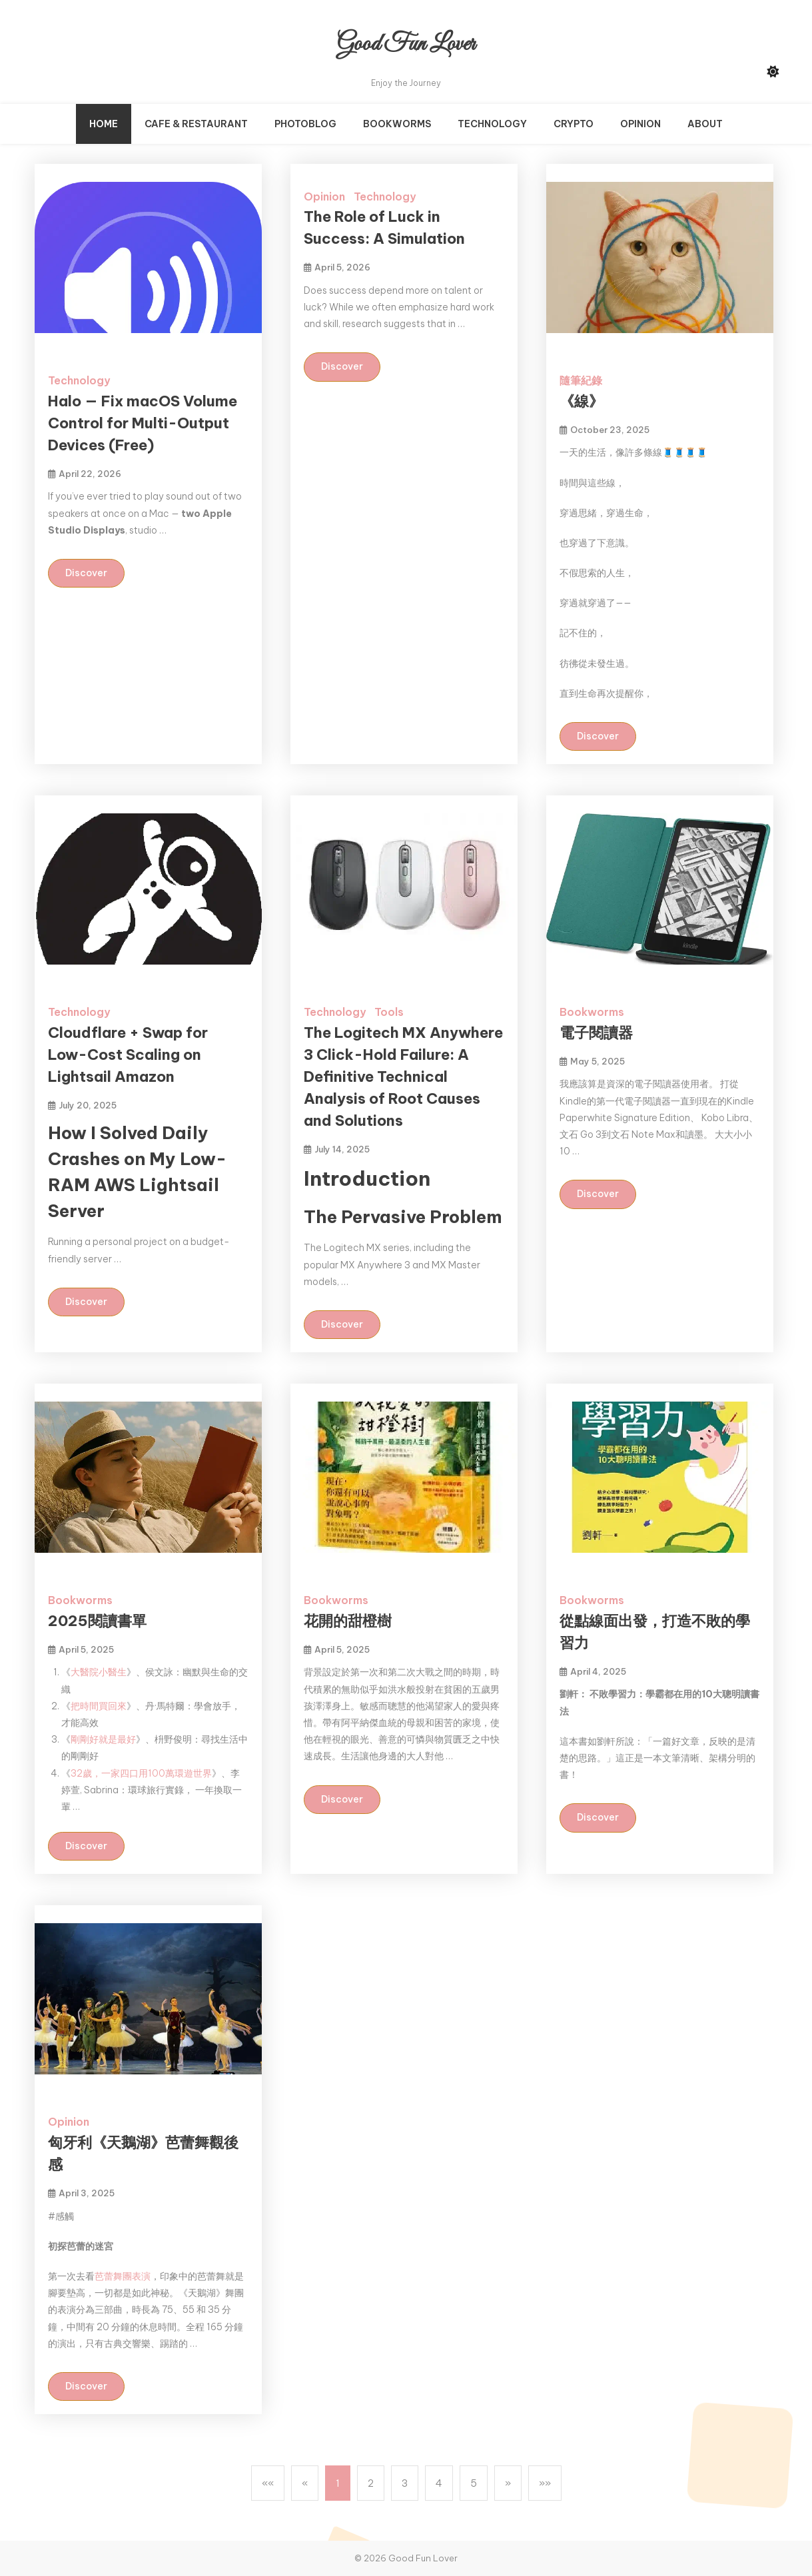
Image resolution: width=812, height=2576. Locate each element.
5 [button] (473, 2483)
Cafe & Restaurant (196, 124)
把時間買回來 (99, 1706)
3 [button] (405, 2483)
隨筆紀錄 (581, 380)
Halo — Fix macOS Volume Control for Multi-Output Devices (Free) (142, 423)
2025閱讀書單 (97, 1620)
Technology (492, 124)
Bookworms (397, 124)
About (705, 124)
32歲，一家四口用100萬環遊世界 (141, 1773)
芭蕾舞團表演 (123, 2276)
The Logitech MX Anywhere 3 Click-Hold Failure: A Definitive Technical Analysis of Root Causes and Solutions (403, 1076)
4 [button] (439, 2483)
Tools (389, 1012)
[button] (267, 2483)
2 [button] (371, 2483)
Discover (86, 573)
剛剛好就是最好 (103, 1739)
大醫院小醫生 (99, 1672)
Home (103, 124)
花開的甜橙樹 (348, 1620)
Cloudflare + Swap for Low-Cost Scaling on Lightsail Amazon (128, 1054)
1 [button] (338, 2483)
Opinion (640, 124)
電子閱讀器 (596, 1032)
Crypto (574, 124)
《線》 (582, 401)
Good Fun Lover (406, 44)
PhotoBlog (305, 124)
